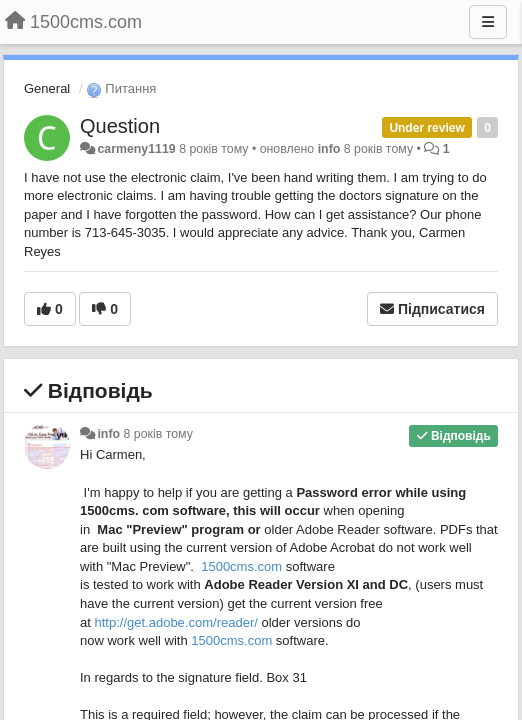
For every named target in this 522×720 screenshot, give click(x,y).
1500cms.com (241, 566)
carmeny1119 (136, 149)
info (329, 149)
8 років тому (158, 434)
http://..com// (175, 622)
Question (120, 126)
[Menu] (488, 22)
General (47, 88)
